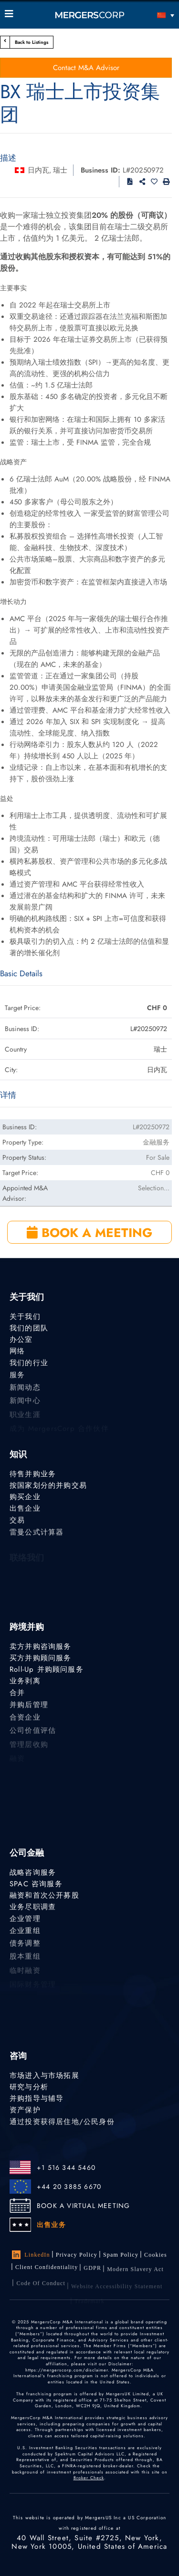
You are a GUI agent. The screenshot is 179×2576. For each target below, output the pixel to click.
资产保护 (25, 2110)
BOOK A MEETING (89, 1233)
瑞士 (60, 170)
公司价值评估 (33, 1734)
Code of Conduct (40, 2288)
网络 (17, 1351)
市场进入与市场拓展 (44, 2075)
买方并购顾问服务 (41, 1658)
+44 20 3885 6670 (69, 2186)
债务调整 (25, 1946)
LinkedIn (31, 2254)
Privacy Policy (76, 2254)
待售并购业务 (33, 1474)
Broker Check (89, 2477)
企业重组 (25, 1932)
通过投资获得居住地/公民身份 (62, 2122)
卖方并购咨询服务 (41, 1646)
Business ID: (100, 170)
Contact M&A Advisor (86, 67)
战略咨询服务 (33, 1872)
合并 (17, 1693)
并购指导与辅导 (36, 2098)
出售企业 (25, 1508)
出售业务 (51, 2224)
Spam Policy (120, 2254)
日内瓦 (38, 170)
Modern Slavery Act (135, 2273)
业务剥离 (25, 1681)
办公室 (21, 1339)
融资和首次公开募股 (44, 1895)
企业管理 (25, 1919)
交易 (17, 1521)
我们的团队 (29, 1328)
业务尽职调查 (33, 1907)
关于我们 (25, 1316)
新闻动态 (25, 1390)
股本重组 (25, 1960)
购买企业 (25, 1497)
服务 (17, 1376)
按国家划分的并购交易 (48, 1485)
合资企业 (25, 1720)
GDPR (92, 2270)
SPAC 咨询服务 (36, 1884)
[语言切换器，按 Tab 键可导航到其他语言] (153, 15)
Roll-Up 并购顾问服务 (47, 1669)
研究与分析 (29, 2087)
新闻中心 (25, 1405)
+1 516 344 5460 (66, 2167)
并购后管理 (29, 1706)
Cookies (155, 2255)
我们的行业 (29, 1364)
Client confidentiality (46, 2268)
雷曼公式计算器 (36, 1534)
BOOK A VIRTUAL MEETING (83, 2205)
